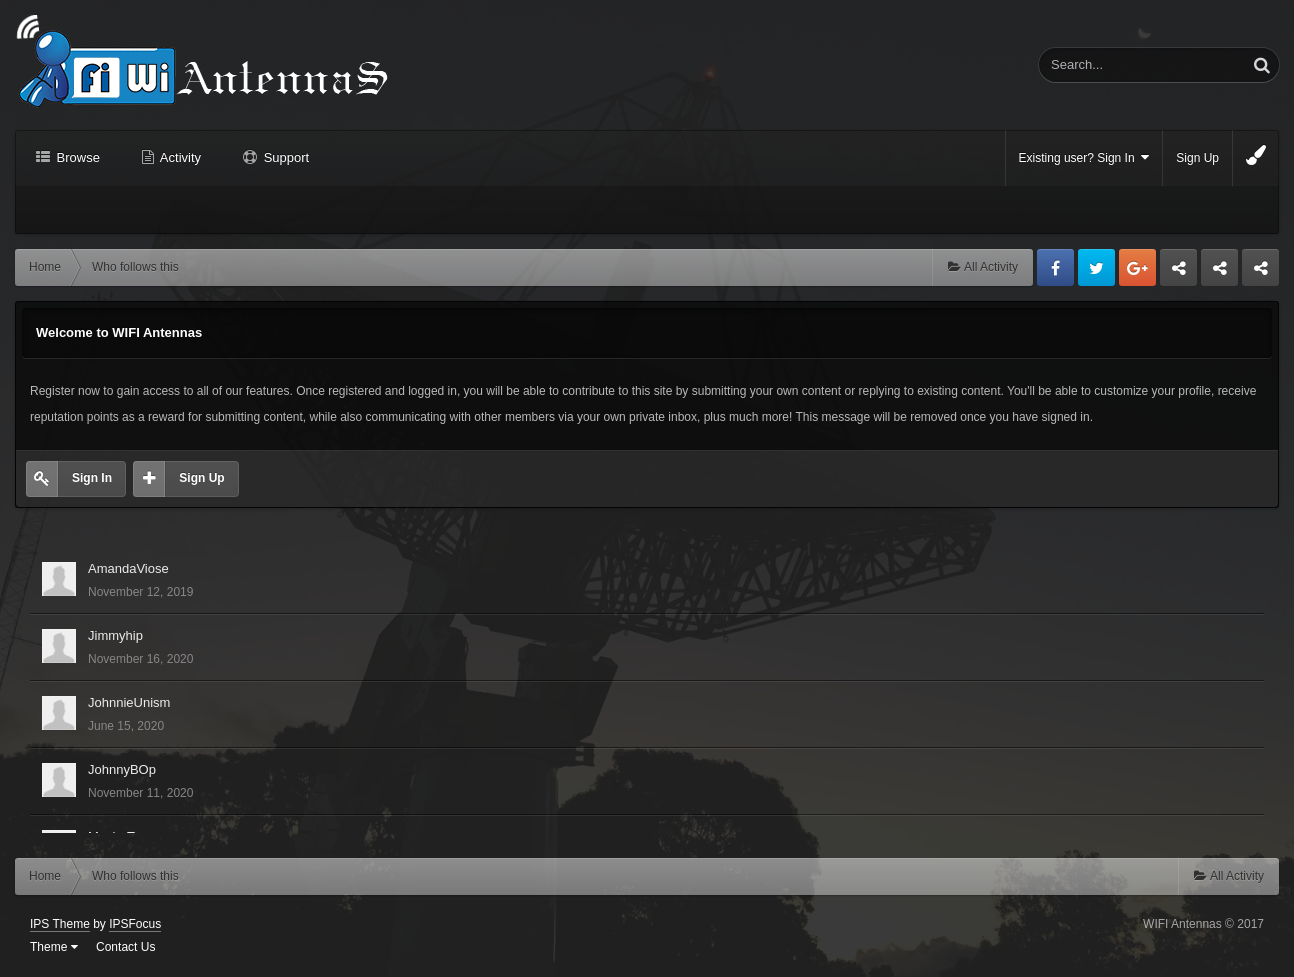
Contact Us (125, 947)
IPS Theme (60, 924)
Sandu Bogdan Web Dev (1260, 273)
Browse (76, 157)
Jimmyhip (115, 635)
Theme (54, 947)
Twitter (1096, 267)
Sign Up (1197, 158)
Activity (179, 157)
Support (284, 157)
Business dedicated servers (1178, 273)
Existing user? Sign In (1084, 157)
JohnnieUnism (129, 702)
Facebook (1055, 267)
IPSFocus (135, 924)
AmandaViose (128, 568)
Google (1137, 267)
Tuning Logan (1220, 273)
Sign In (92, 478)
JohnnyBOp (122, 769)
